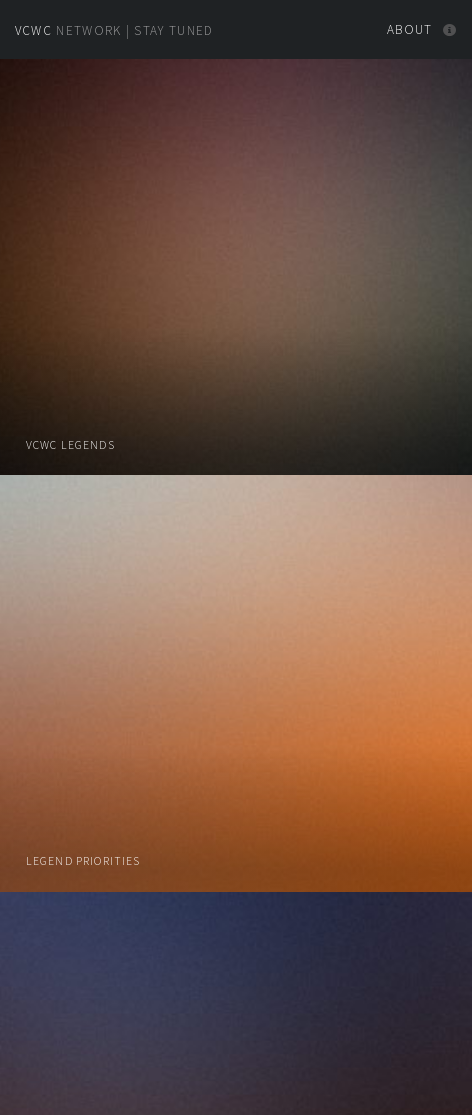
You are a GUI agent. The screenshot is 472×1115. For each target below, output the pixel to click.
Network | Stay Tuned (114, 30)
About (410, 29)
